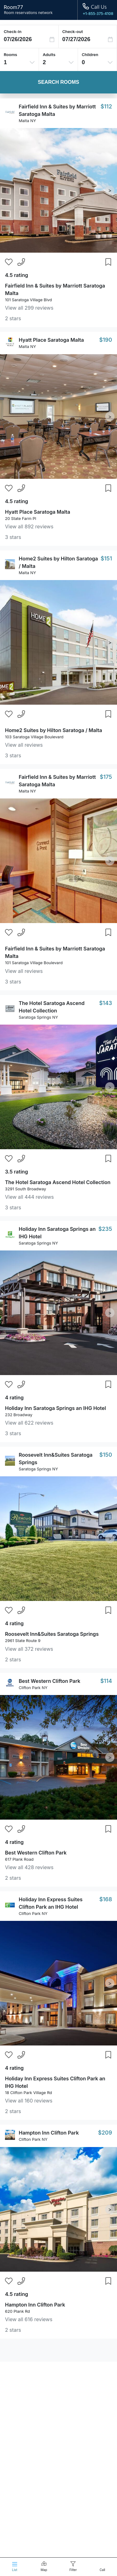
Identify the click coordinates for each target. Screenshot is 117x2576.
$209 (105, 2132)
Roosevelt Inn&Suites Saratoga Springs (52, 1634)
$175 (106, 777)
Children (90, 54)
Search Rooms (58, 82)
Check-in (13, 31)
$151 (106, 558)
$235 (105, 1229)
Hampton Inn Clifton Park (49, 2133)
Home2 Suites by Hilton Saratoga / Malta (53, 730)
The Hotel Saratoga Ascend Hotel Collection (57, 1182)
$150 (105, 1454)
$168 (105, 1899)
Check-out (72, 31)
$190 (105, 339)
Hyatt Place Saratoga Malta (51, 340)
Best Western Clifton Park (49, 1681)
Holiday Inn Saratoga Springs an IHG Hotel (55, 1408)
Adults (49, 54)
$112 (106, 106)
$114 (106, 1681)
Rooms (10, 54)
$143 (105, 1003)
